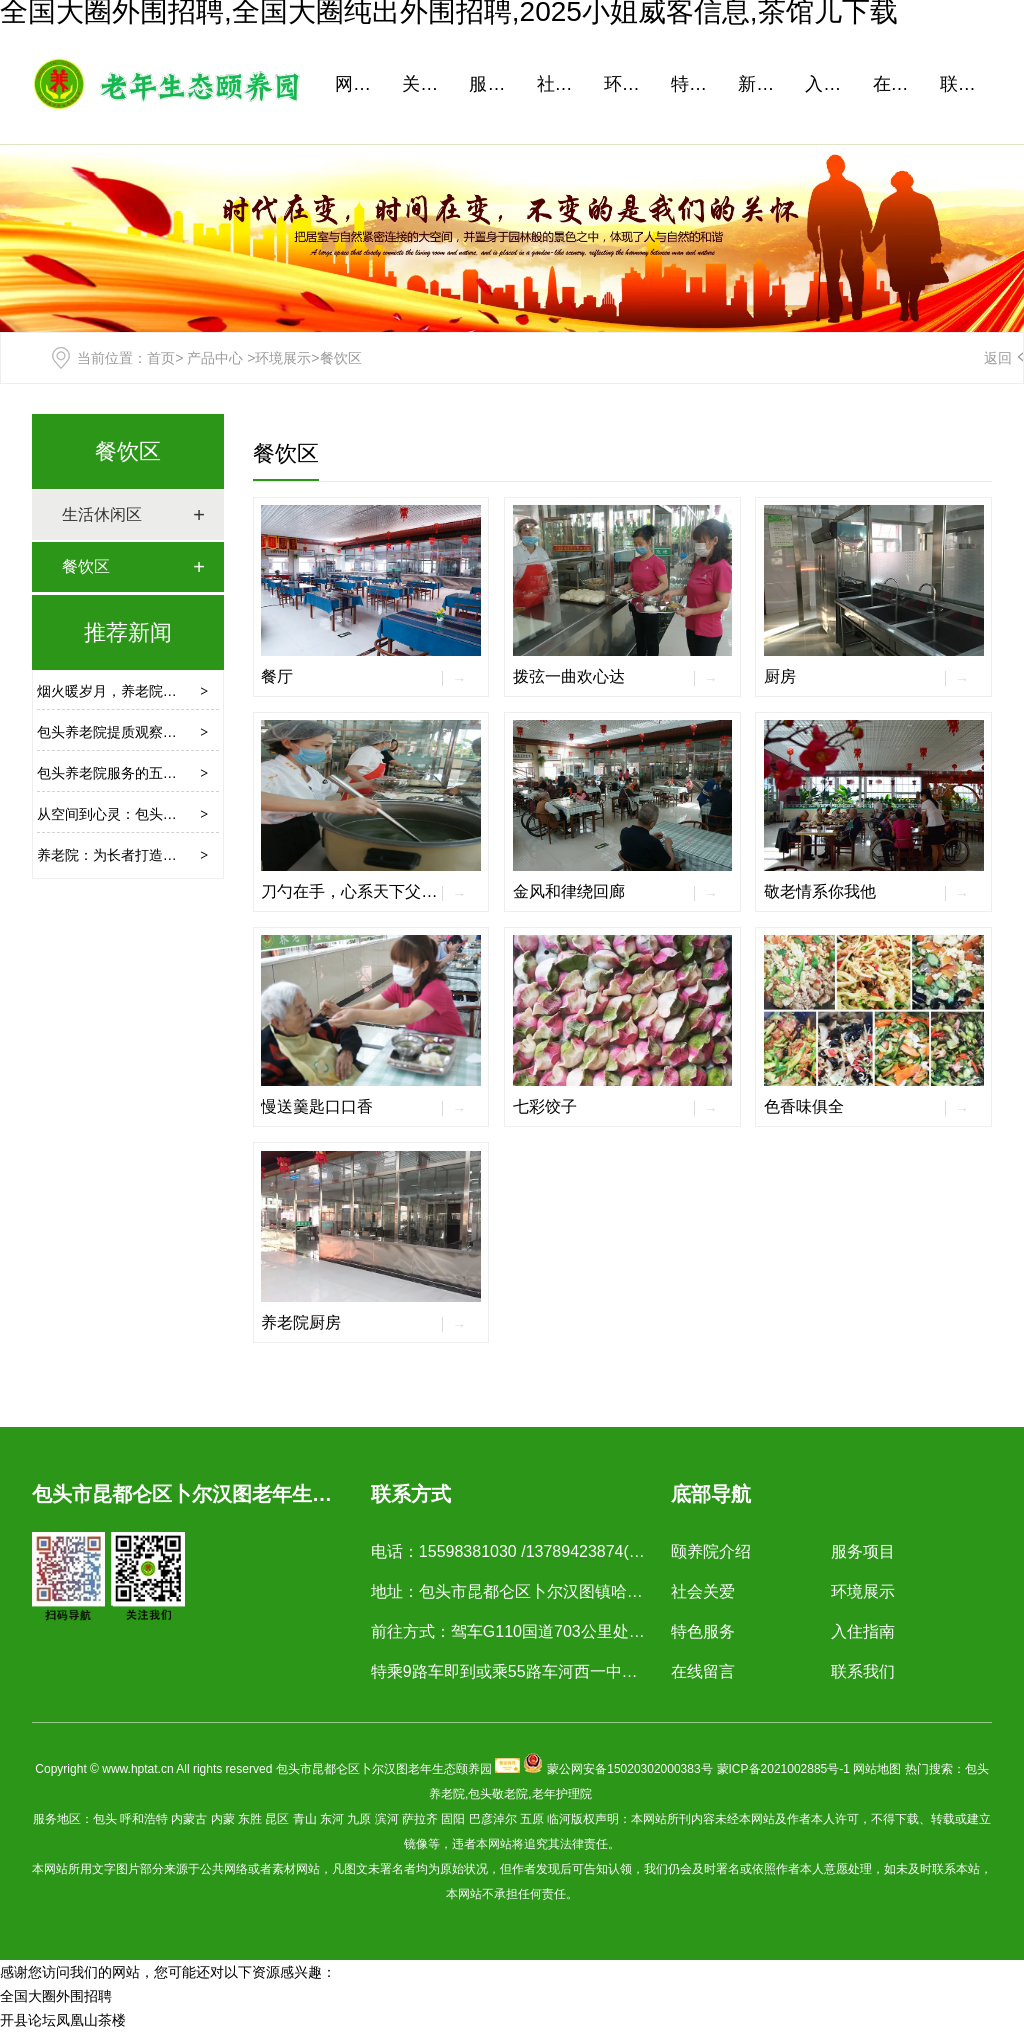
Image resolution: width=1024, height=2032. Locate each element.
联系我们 (966, 84)
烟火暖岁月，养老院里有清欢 (128, 691)
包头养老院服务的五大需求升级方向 (149, 773)
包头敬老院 (498, 1794)
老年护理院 (562, 1794)
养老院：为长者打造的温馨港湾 (135, 855)
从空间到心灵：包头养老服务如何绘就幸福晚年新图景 (205, 814)
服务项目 (495, 84)
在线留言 (899, 84)
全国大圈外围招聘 (56, 1996)
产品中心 (215, 358)
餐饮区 (128, 451)
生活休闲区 (102, 514)
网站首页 (361, 84)
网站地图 (877, 1769)
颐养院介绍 (711, 1551)
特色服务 (697, 84)
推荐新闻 (128, 632)
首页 (161, 358)
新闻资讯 (764, 84)
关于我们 (428, 84)
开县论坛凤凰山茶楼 (63, 2020)
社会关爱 (563, 84)
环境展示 (630, 84)
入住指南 (831, 84)
